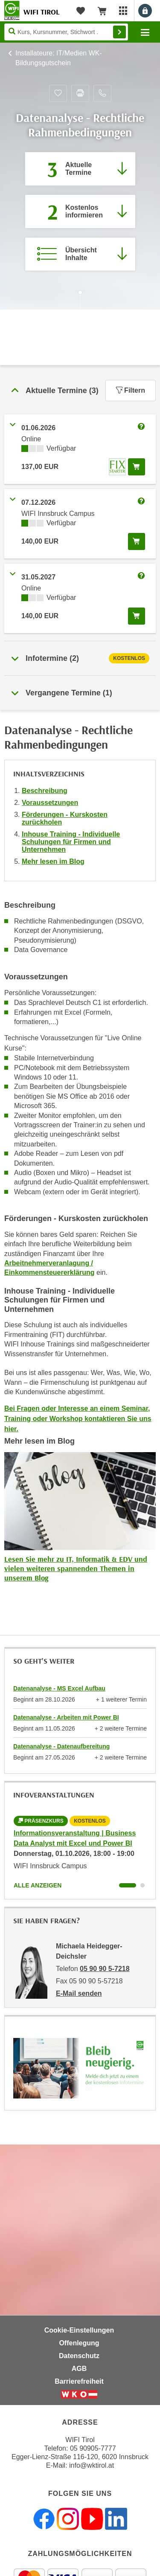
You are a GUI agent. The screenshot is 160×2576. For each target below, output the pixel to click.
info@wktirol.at (91, 2465)
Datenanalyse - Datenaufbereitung (61, 1746)
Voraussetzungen (50, 802)
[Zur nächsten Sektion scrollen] (80, 301)
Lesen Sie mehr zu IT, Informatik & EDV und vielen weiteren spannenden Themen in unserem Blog (75, 1568)
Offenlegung (79, 2343)
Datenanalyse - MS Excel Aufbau (59, 1688)
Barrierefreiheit (79, 2381)
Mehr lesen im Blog (53, 861)
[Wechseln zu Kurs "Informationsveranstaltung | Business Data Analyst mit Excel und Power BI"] (127, 1885)
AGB (79, 2368)
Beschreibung (44, 790)
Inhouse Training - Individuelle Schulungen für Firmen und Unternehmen (71, 842)
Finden (119, 32)
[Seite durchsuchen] (66, 32)
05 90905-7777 (93, 2448)
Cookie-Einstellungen (79, 2330)
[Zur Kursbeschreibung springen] (80, 254)
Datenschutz (79, 2355)
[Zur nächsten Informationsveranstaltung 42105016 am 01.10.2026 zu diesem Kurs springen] (80, 211)
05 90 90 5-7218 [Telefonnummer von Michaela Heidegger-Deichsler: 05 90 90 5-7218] (105, 1968)
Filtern (130, 390)
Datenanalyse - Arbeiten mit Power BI (66, 1717)
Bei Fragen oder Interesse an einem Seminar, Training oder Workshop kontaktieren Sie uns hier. (77, 1419)
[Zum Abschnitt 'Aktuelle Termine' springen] (80, 169)
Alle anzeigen (37, 1885)
